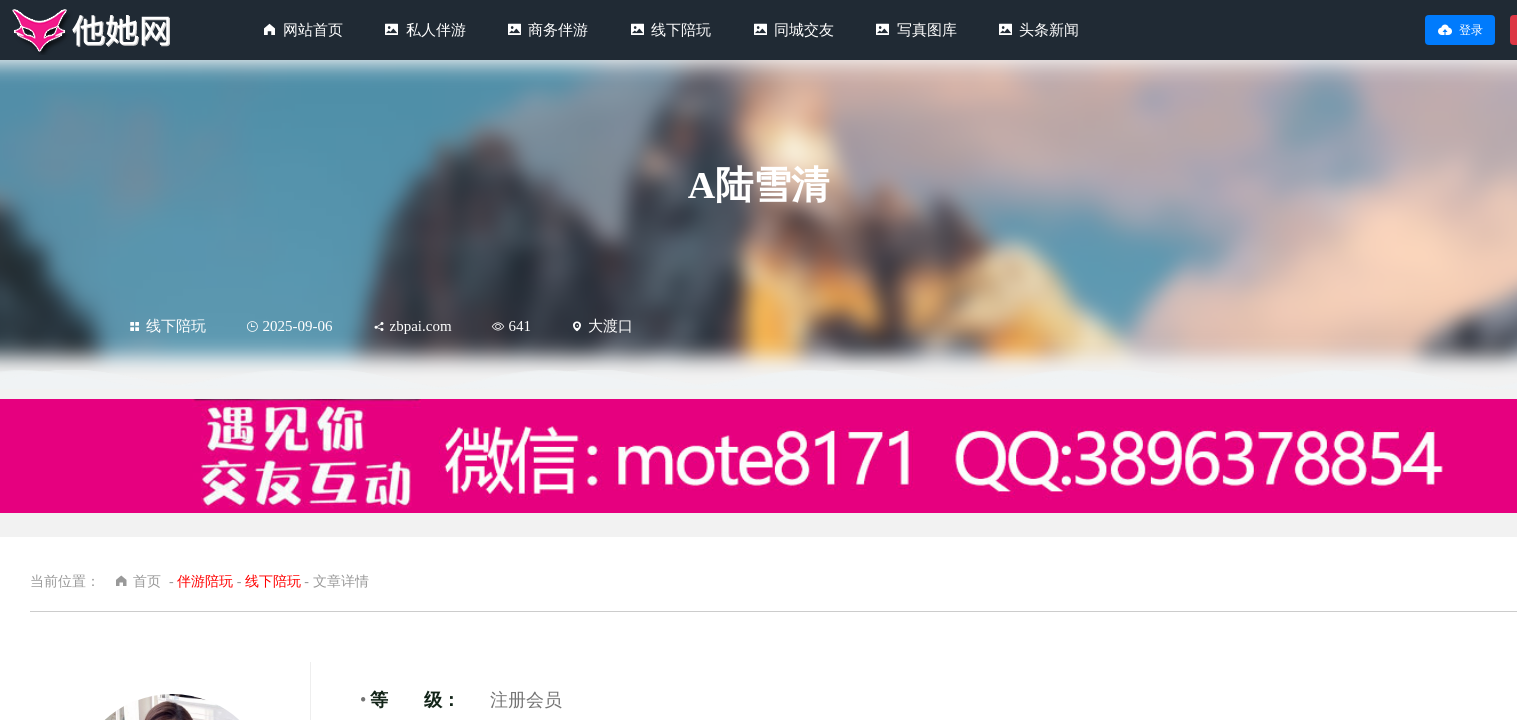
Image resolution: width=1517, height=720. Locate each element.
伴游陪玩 (205, 581)
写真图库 (927, 30)
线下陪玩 (681, 30)
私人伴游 (436, 30)
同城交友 (804, 30)
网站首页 (313, 30)
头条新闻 (1049, 30)
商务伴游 (558, 30)
